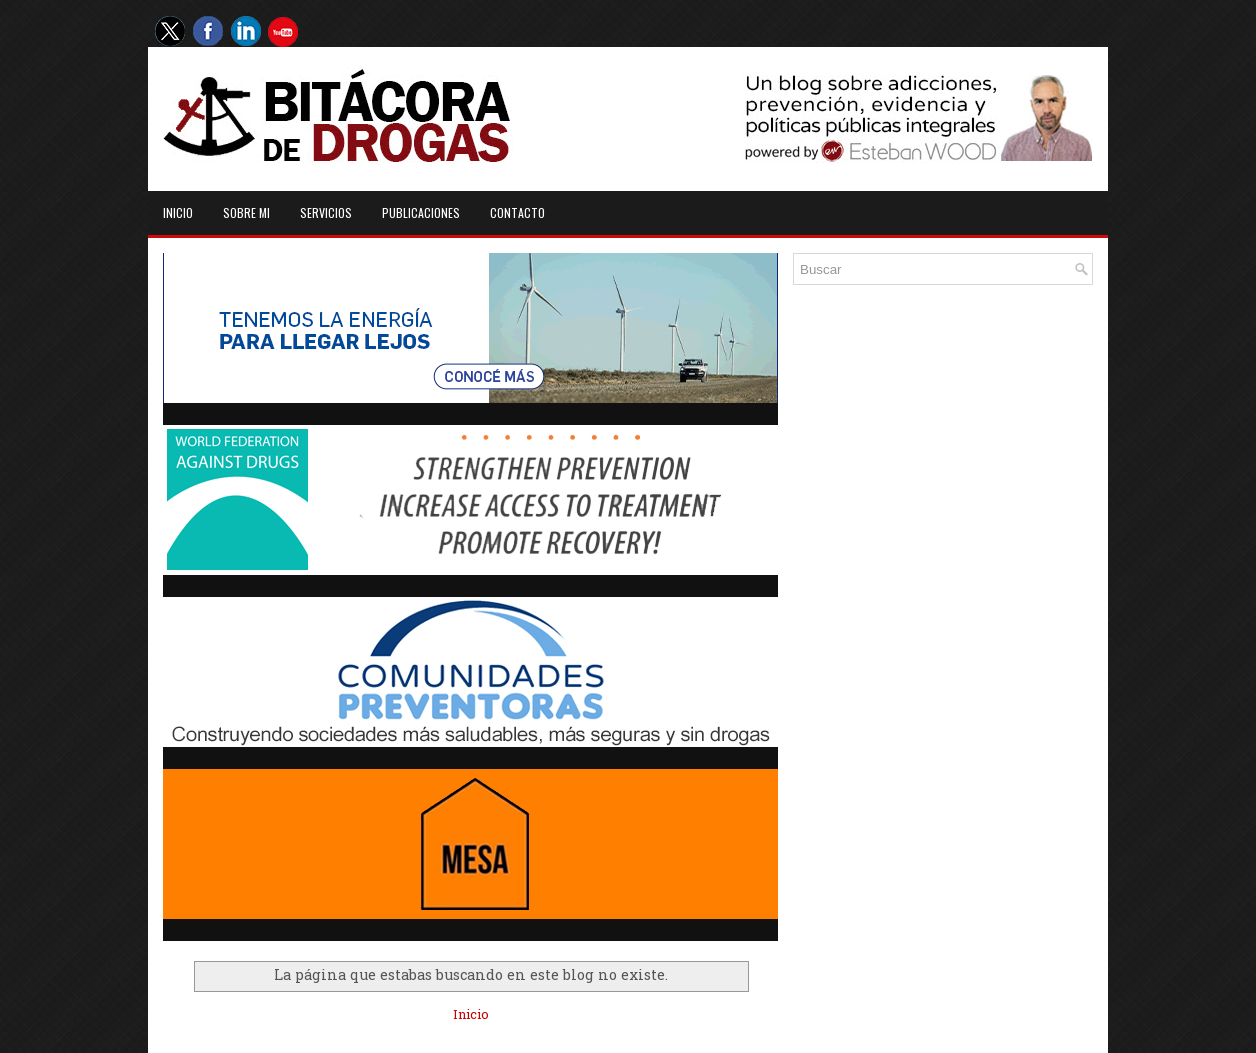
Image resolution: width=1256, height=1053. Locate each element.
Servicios (326, 212)
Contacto (517, 212)
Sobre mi (246, 212)
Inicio (178, 212)
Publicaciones (421, 212)
